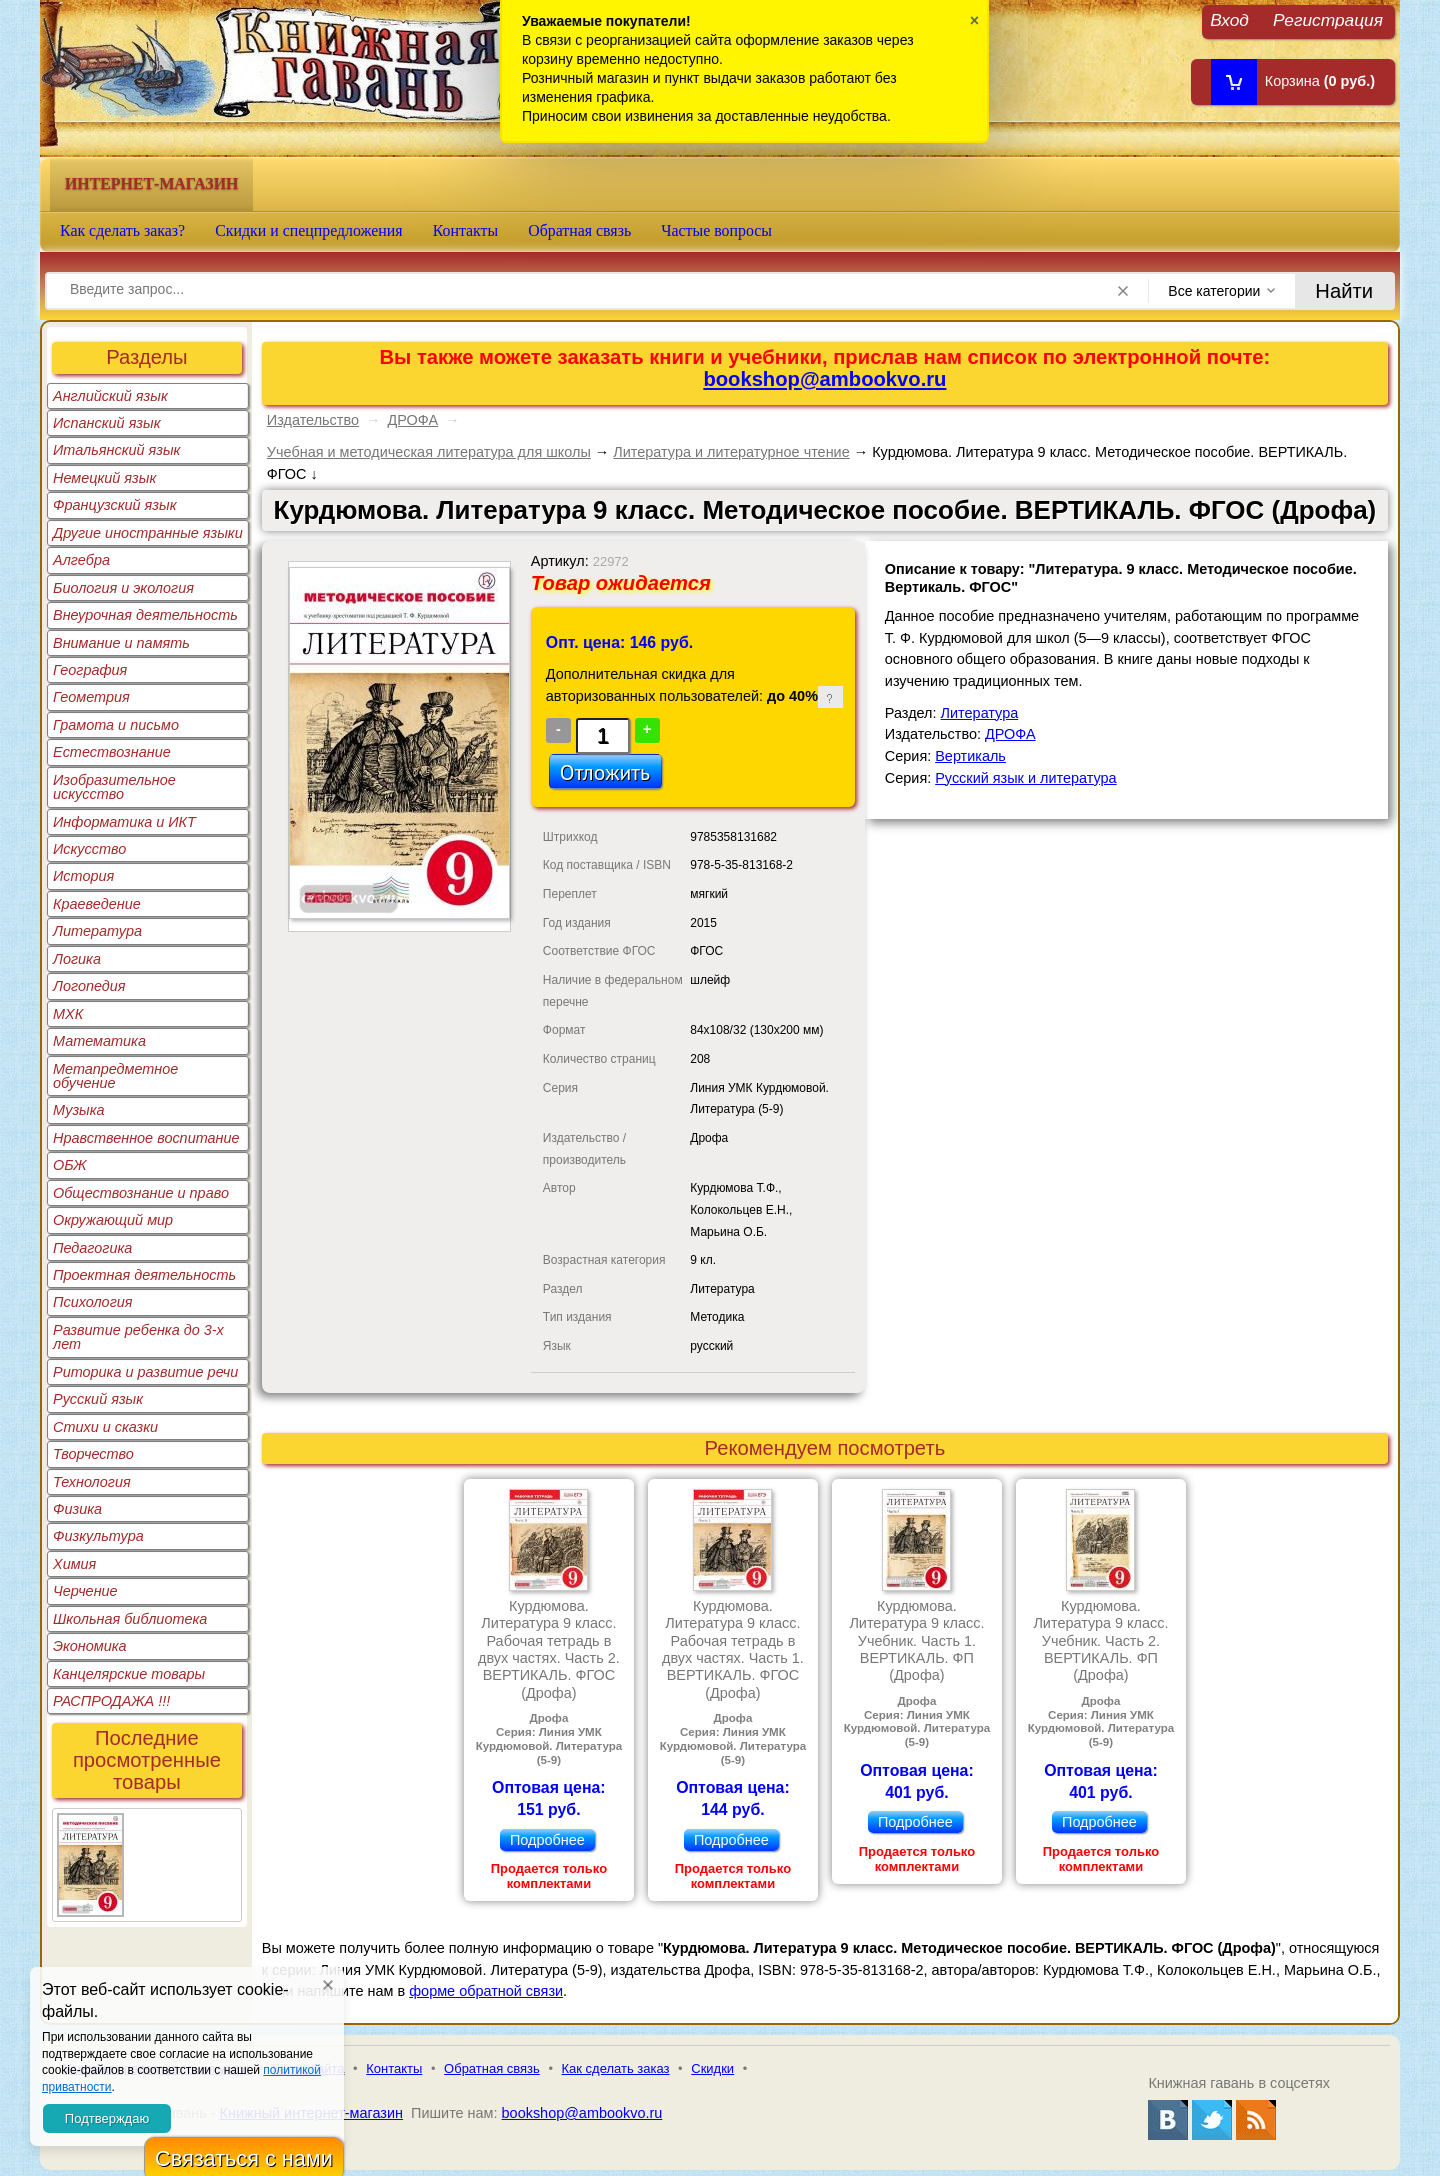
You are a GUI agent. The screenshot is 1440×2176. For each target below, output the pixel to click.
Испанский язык (107, 423)
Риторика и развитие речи (145, 1372)
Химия (74, 1564)
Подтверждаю (107, 2118)
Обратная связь (579, 230)
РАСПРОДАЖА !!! (111, 1701)
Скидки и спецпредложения (309, 230)
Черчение (85, 1591)
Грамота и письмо (116, 725)
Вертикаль (970, 756)
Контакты (466, 230)
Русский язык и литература (1025, 778)
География (90, 670)
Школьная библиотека (130, 1619)
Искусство (89, 849)
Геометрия (91, 697)
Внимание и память (121, 643)
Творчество (93, 1454)
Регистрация (1328, 19)
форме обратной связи (486, 1991)
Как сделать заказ (616, 2068)
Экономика (90, 1646)
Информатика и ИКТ (124, 822)
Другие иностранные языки (148, 533)
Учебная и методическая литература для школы (429, 452)
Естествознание (112, 752)
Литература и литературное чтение (731, 452)
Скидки (712, 2068)
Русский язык (98, 1399)
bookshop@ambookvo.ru (824, 379)
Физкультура (98, 1536)
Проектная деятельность (144, 1275)
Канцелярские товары (129, 1674)
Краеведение (97, 904)
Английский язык (110, 396)
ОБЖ (70, 1165)
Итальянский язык (116, 450)
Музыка (79, 1110)
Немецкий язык (104, 478)
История (83, 876)
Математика (99, 1041)
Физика (77, 1509)
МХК (68, 1014)
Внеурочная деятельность (145, 615)
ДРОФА (412, 420)
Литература (97, 931)
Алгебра (81, 560)
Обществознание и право (141, 1193)
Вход (1229, 19)
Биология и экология (123, 588)
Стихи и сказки (105, 1427)
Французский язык (114, 505)
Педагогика (92, 1248)
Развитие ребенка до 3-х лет (138, 1337)
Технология (92, 1482)
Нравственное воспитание (146, 1138)
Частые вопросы (716, 230)
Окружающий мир (113, 1220)
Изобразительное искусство (114, 787)
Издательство (313, 420)
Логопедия (89, 986)
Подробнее (547, 1840)
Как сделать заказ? (122, 230)
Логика (77, 959)
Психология (93, 1302)
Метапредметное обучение (115, 1076)
